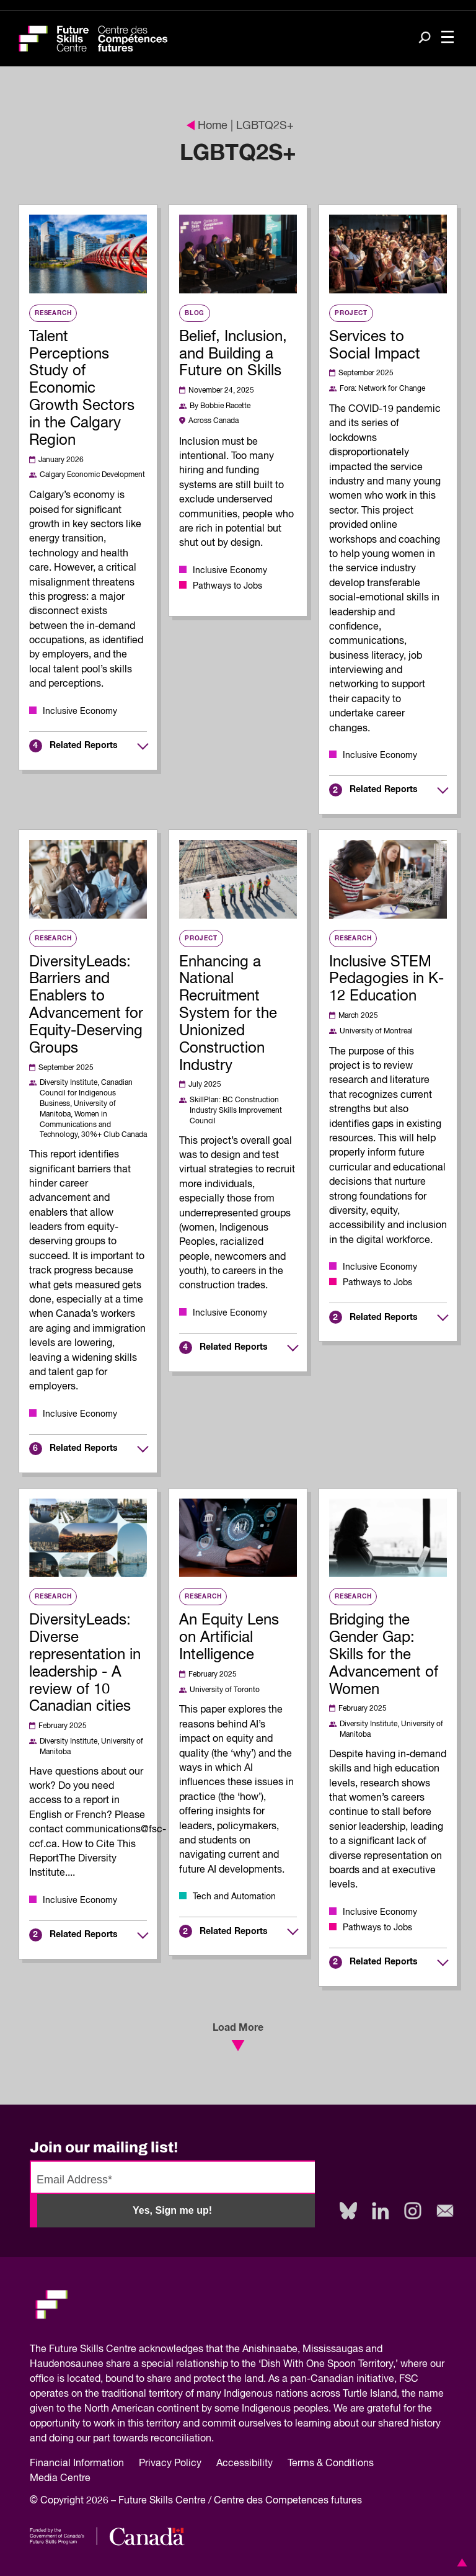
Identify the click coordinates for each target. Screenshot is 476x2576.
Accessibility (244, 2464)
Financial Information (77, 2464)
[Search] (424, 38)
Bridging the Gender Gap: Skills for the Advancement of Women (383, 1654)
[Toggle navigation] (447, 38)
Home (207, 125)
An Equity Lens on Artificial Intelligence (229, 1637)
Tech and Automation (234, 1896)
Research (53, 313)
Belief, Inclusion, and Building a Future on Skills (233, 354)
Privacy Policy (170, 2464)
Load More (238, 2037)
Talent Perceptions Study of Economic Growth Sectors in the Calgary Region (81, 388)
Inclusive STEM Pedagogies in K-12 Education (386, 979)
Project (351, 313)
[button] (459, 2562)
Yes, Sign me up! (172, 2210)
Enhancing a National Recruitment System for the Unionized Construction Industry (228, 1014)
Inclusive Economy (80, 711)
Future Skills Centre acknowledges (126, 2350)
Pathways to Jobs (227, 586)
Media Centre (60, 2479)
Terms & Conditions (331, 2464)
